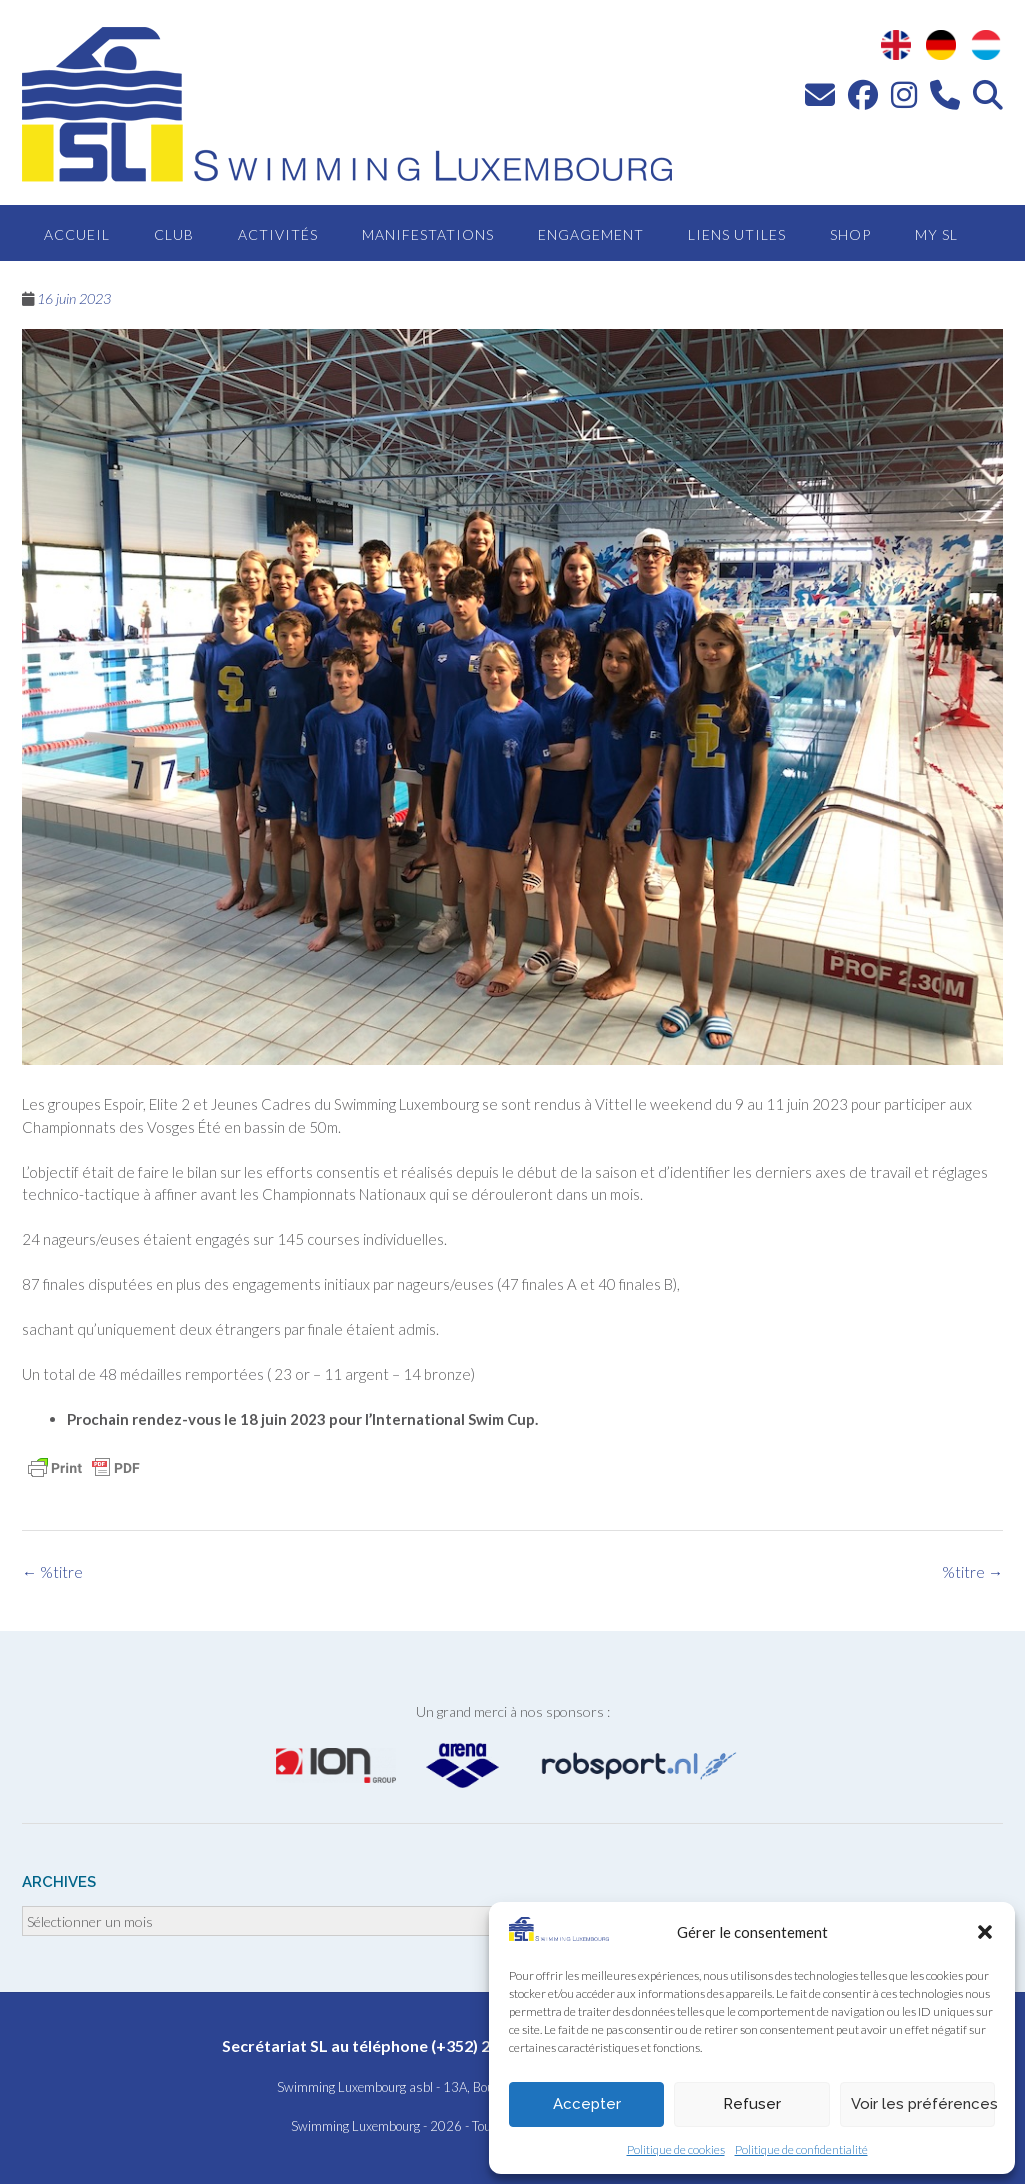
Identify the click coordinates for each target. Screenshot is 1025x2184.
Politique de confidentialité (801, 2149)
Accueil (77, 234)
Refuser (752, 2104)
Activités (278, 234)
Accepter (587, 2104)
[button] (985, 1932)
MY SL (936, 234)
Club (174, 234)
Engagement (591, 234)
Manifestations (428, 234)
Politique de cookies (676, 2149)
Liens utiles (737, 234)
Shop (850, 234)
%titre (972, 1572)
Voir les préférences (923, 2104)
